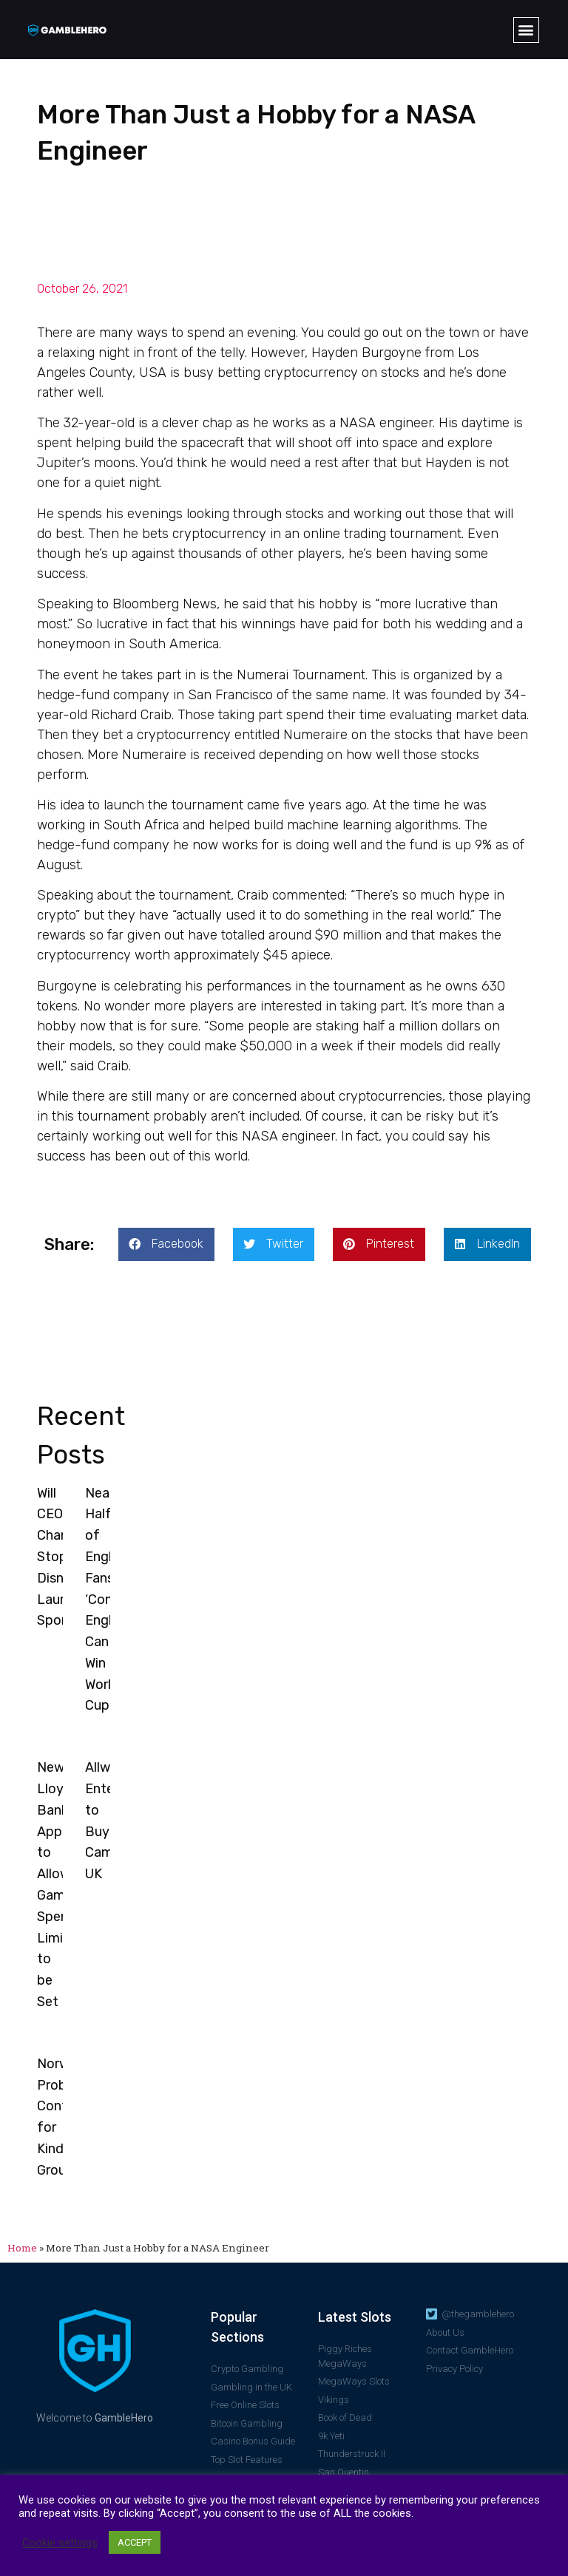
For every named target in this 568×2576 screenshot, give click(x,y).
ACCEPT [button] (135, 2542)
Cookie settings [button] (60, 2542)
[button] (526, 30)
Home (22, 2247)
